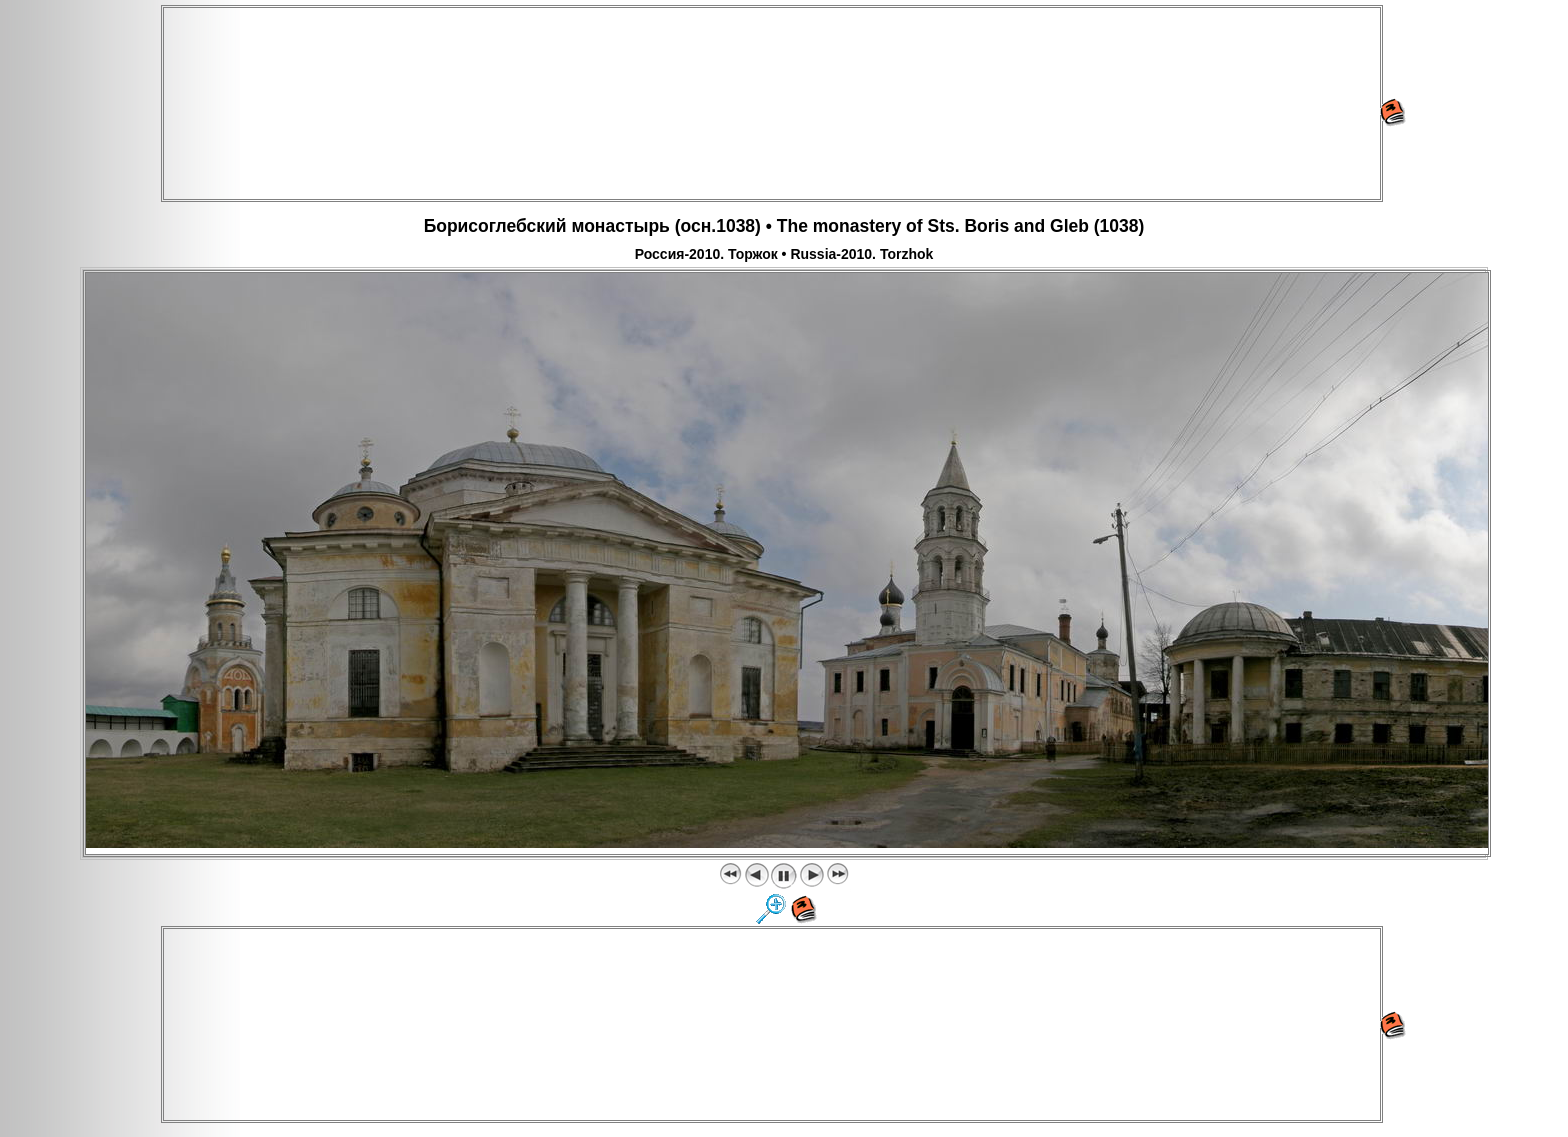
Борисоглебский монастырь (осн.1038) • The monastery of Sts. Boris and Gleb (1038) (784, 226)
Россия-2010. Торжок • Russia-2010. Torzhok (784, 254)
